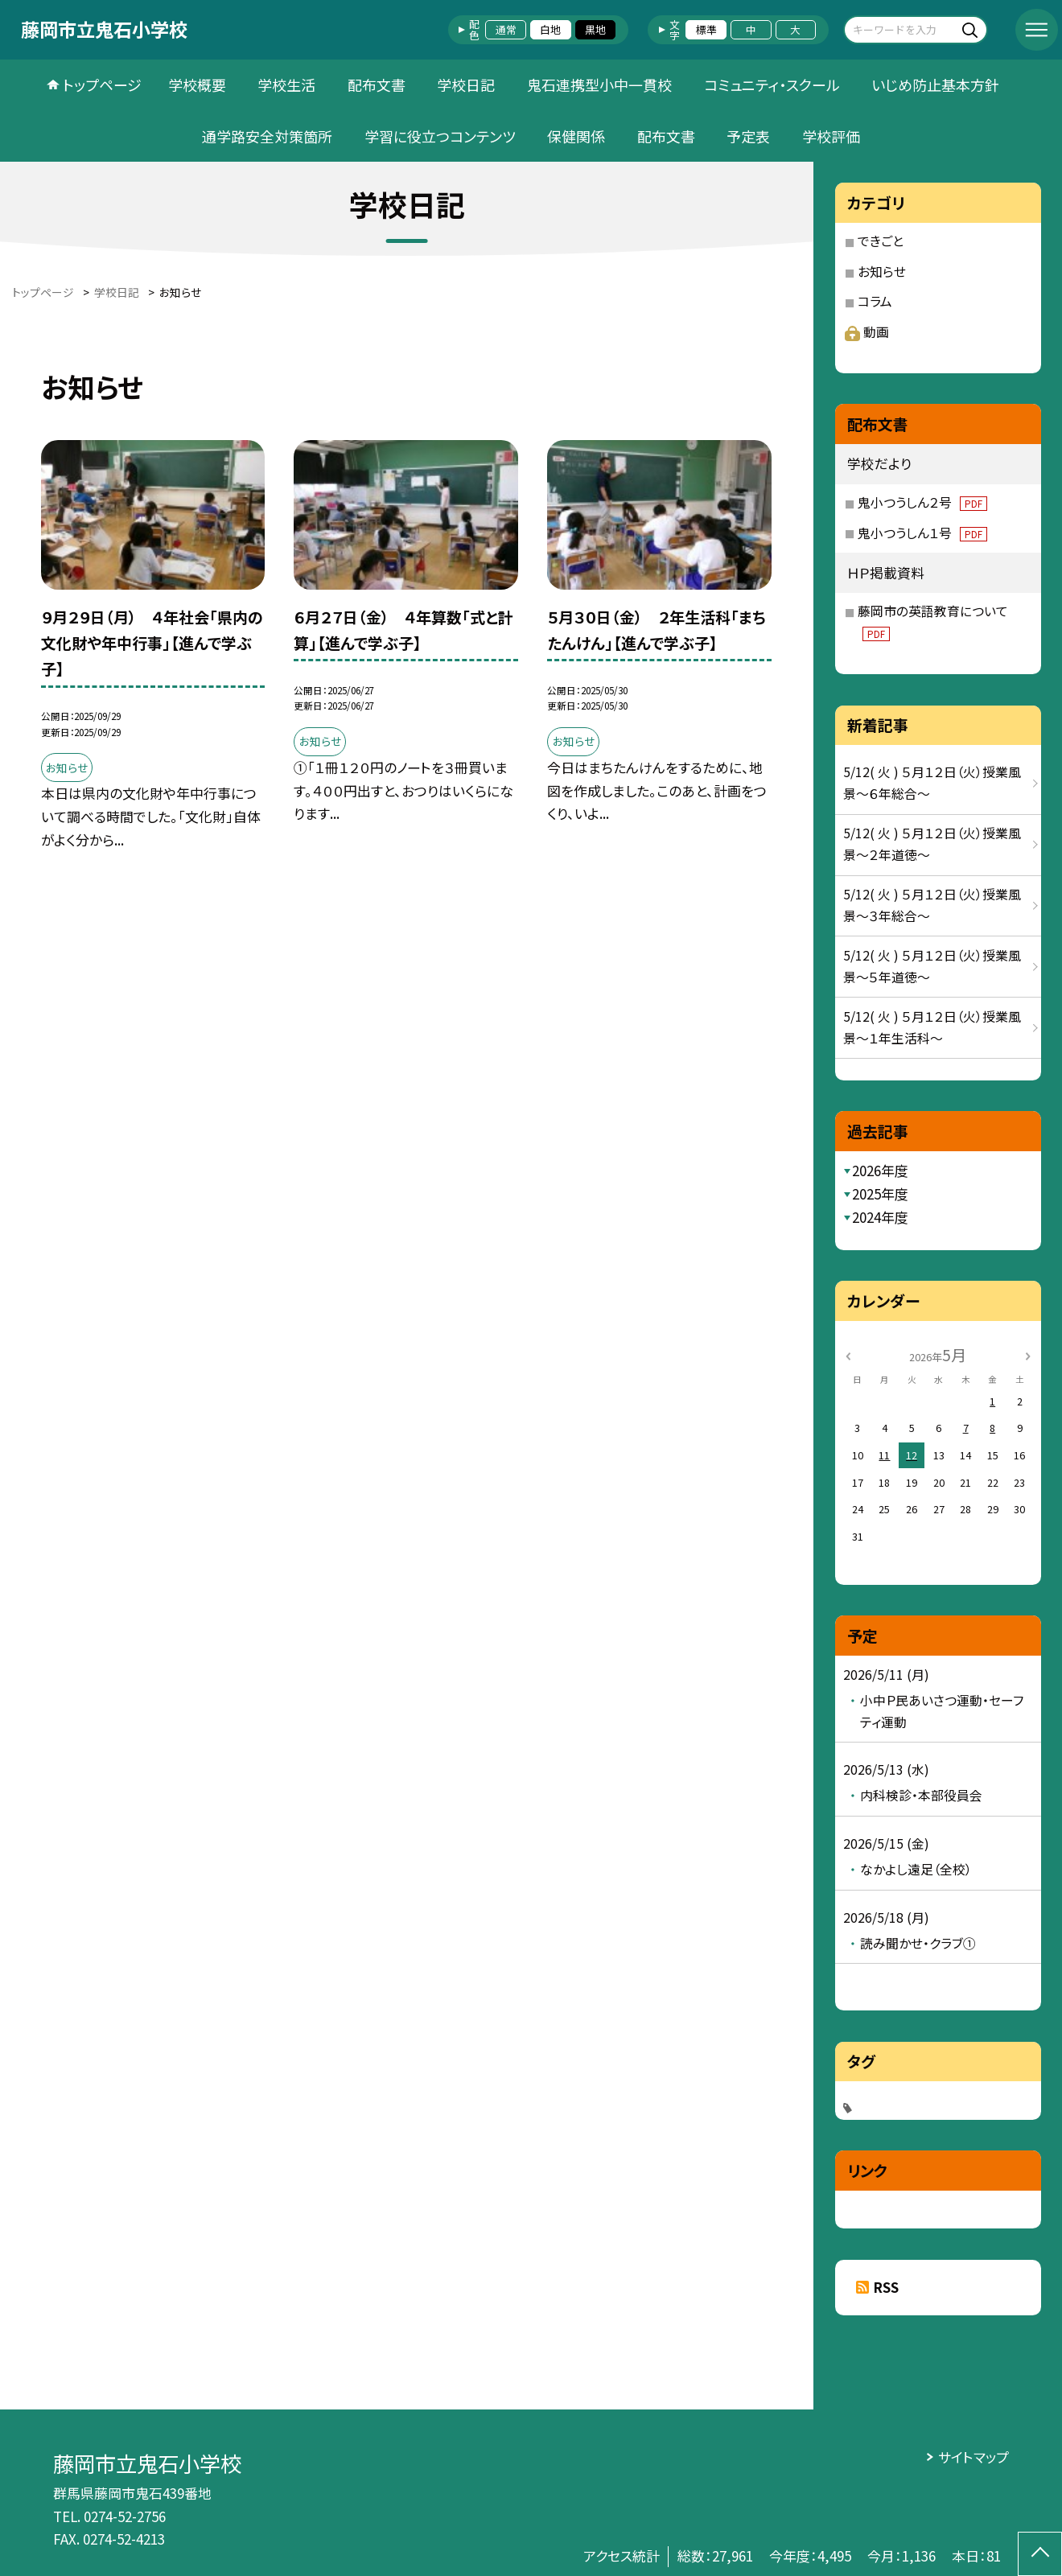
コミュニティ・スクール (772, 84)
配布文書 (376, 84)
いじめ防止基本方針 (935, 84)
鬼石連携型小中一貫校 (599, 84)
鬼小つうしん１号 (922, 533)
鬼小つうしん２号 (922, 502)
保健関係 (576, 136)
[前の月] (847, 1354)
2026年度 (880, 1170)
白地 (550, 29)
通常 (506, 29)
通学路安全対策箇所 (267, 136)
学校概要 (197, 84)
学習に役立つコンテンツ (440, 136)
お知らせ (882, 271)
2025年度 (880, 1193)
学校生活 (286, 84)
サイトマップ (973, 2456)
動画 (866, 332)
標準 (706, 29)
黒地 (595, 29)
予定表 (748, 136)
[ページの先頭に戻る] (1040, 2554)
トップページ (102, 84)
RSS (886, 2287)
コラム (875, 301)
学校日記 (466, 84)
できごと (881, 241)
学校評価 (831, 136)
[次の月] (1027, 1354)
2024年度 (880, 1217)
